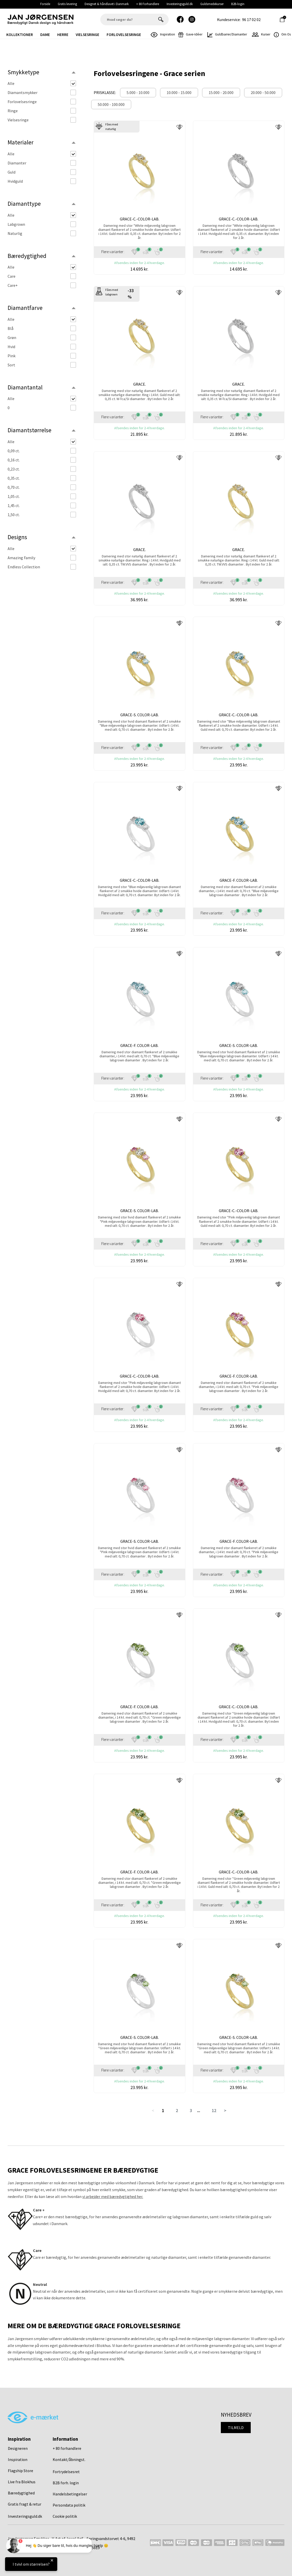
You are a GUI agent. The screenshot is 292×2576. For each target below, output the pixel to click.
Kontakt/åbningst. (69, 2459)
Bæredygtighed (21, 2492)
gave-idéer (190, 34)
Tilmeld (236, 2427)
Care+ (13, 285)
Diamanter (17, 162)
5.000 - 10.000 (138, 92)
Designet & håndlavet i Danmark (107, 4)
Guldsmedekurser (212, 4)
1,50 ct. (14, 514)
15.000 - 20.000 (221, 92)
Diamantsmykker (22, 92)
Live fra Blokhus (21, 2481)
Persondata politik (69, 2505)
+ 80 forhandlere (67, 2448)
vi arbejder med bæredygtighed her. (112, 2196)
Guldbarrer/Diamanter (227, 34)
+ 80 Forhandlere (147, 4)
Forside (45, 4)
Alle (11, 83)
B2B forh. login (66, 2482)
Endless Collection (24, 566)
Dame (45, 34)
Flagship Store (20, 2470)
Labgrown (16, 224)
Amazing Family (21, 557)
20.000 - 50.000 (263, 92)
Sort (11, 364)
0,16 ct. (14, 459)
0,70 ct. (14, 487)
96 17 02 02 (251, 19)
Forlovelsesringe (124, 34)
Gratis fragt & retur (24, 2504)
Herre (62, 34)
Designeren (18, 2448)
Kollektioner (19, 34)
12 (214, 2110)
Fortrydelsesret (66, 2471)
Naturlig (15, 233)
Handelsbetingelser (70, 2493)
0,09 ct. (14, 450)
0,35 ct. (14, 478)
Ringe (13, 110)
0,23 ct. (14, 469)
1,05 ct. (14, 496)
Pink (11, 355)
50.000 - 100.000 (111, 104)
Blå (10, 328)
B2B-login (237, 4)
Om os (282, 34)
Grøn (12, 337)
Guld (11, 172)
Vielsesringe (87, 34)
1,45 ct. (14, 505)
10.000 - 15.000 (179, 92)
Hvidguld (15, 181)
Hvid (11, 346)
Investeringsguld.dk (180, 4)
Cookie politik (65, 2516)
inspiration (163, 34)
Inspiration (17, 2459)
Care (11, 276)
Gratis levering (67, 4)
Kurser (261, 34)
